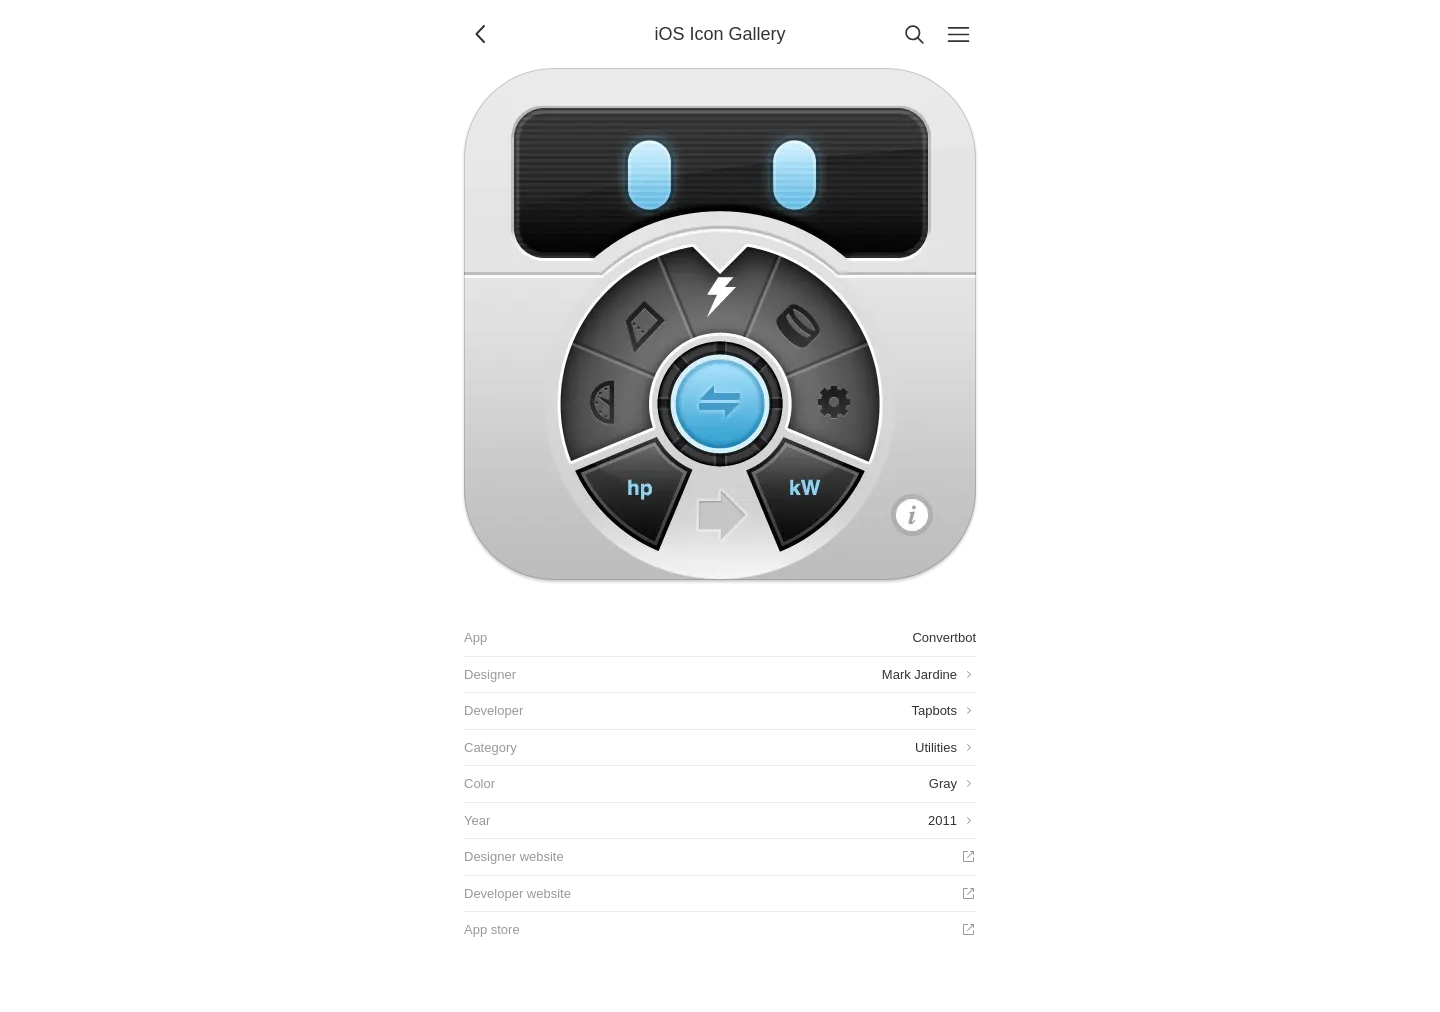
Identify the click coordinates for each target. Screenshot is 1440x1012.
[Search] (914, 34)
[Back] (482, 34)
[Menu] (958, 34)
